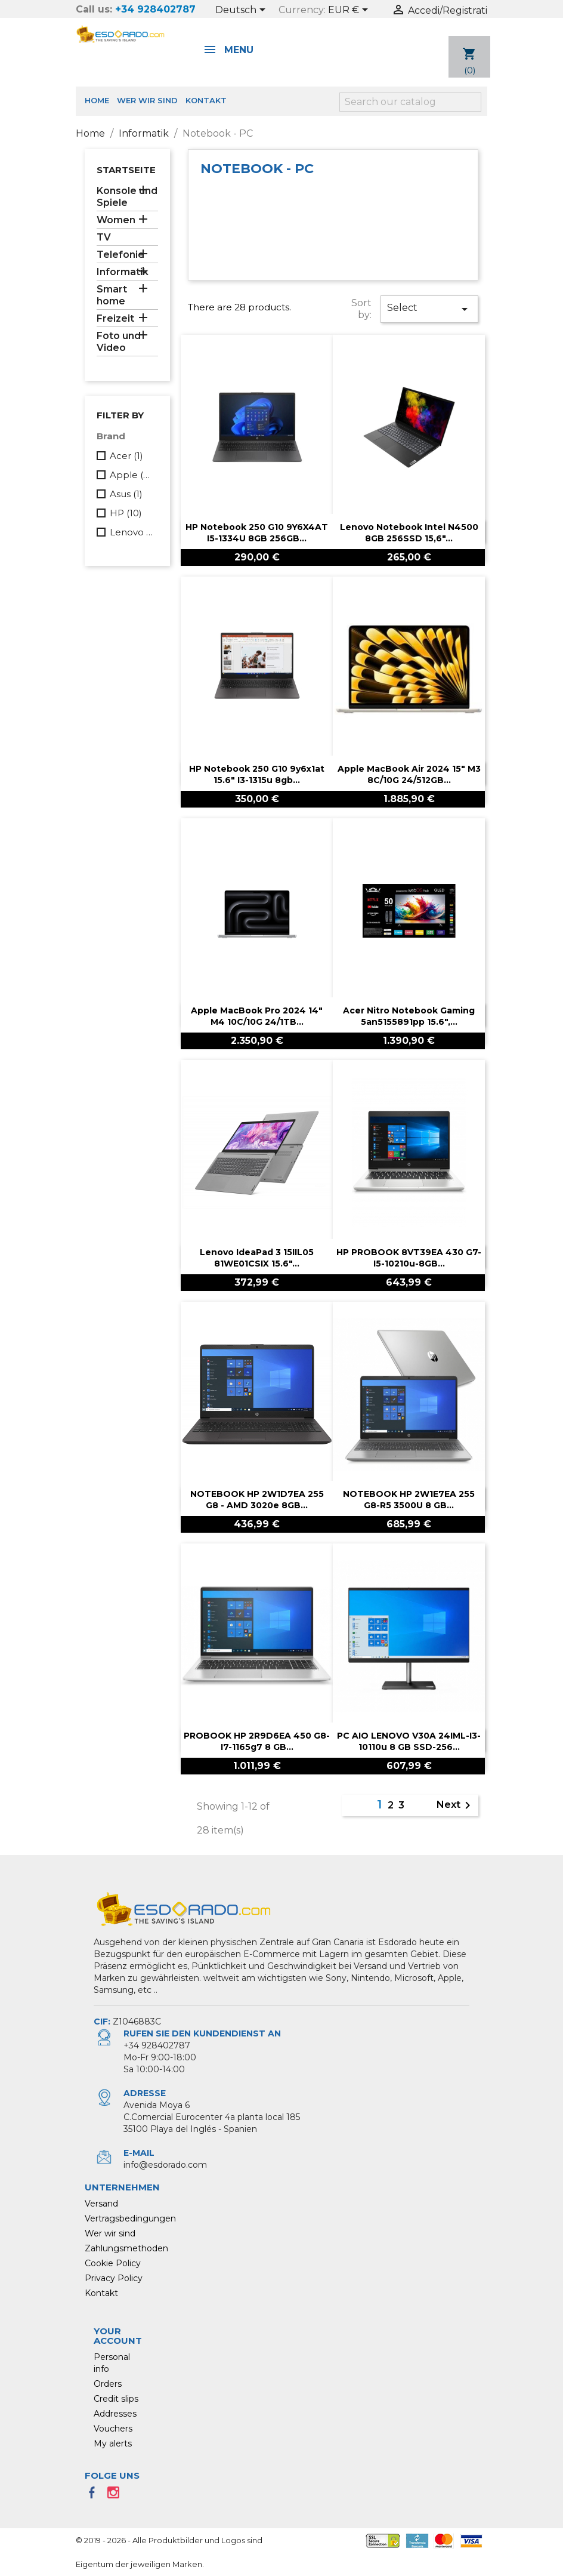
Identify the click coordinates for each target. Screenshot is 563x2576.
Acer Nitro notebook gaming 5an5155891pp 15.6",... (409, 1016)
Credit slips (116, 2398)
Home (97, 100)
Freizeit (115, 318)
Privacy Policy (114, 2278)
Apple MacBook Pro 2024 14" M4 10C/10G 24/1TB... (257, 1016)
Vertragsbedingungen (130, 2218)
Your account (118, 2336)
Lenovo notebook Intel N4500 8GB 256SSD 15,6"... (409, 533)
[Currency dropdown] (350, 11)
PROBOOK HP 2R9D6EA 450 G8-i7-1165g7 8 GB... (257, 1741)
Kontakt (206, 100)
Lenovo (131, 532)
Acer (126, 455)
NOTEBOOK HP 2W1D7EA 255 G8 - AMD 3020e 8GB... (257, 1500)
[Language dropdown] (242, 11)
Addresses (115, 2413)
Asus (126, 494)
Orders (108, 2383)
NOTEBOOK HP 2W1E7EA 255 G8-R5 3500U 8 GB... (409, 1500)
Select (429, 309)
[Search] (410, 102)
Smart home (112, 295)
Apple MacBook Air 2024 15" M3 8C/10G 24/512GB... (409, 774)
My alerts (113, 2443)
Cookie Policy (113, 2263)
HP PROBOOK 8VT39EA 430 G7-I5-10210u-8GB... (408, 1258)
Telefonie (120, 254)
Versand (101, 2203)
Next (456, 1805)
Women (116, 220)
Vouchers (113, 2428)
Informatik (123, 272)
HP (126, 513)
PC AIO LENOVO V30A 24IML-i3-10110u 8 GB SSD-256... (409, 1741)
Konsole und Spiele (127, 196)
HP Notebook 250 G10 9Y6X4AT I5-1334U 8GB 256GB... (256, 533)
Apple (131, 474)
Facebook (95, 2496)
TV (104, 237)
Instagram (116, 2496)
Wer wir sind (147, 100)
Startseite (126, 169)
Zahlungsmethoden (126, 2248)
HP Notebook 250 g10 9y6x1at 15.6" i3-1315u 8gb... (256, 774)
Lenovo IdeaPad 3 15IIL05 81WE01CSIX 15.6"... (257, 1258)
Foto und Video (119, 341)
